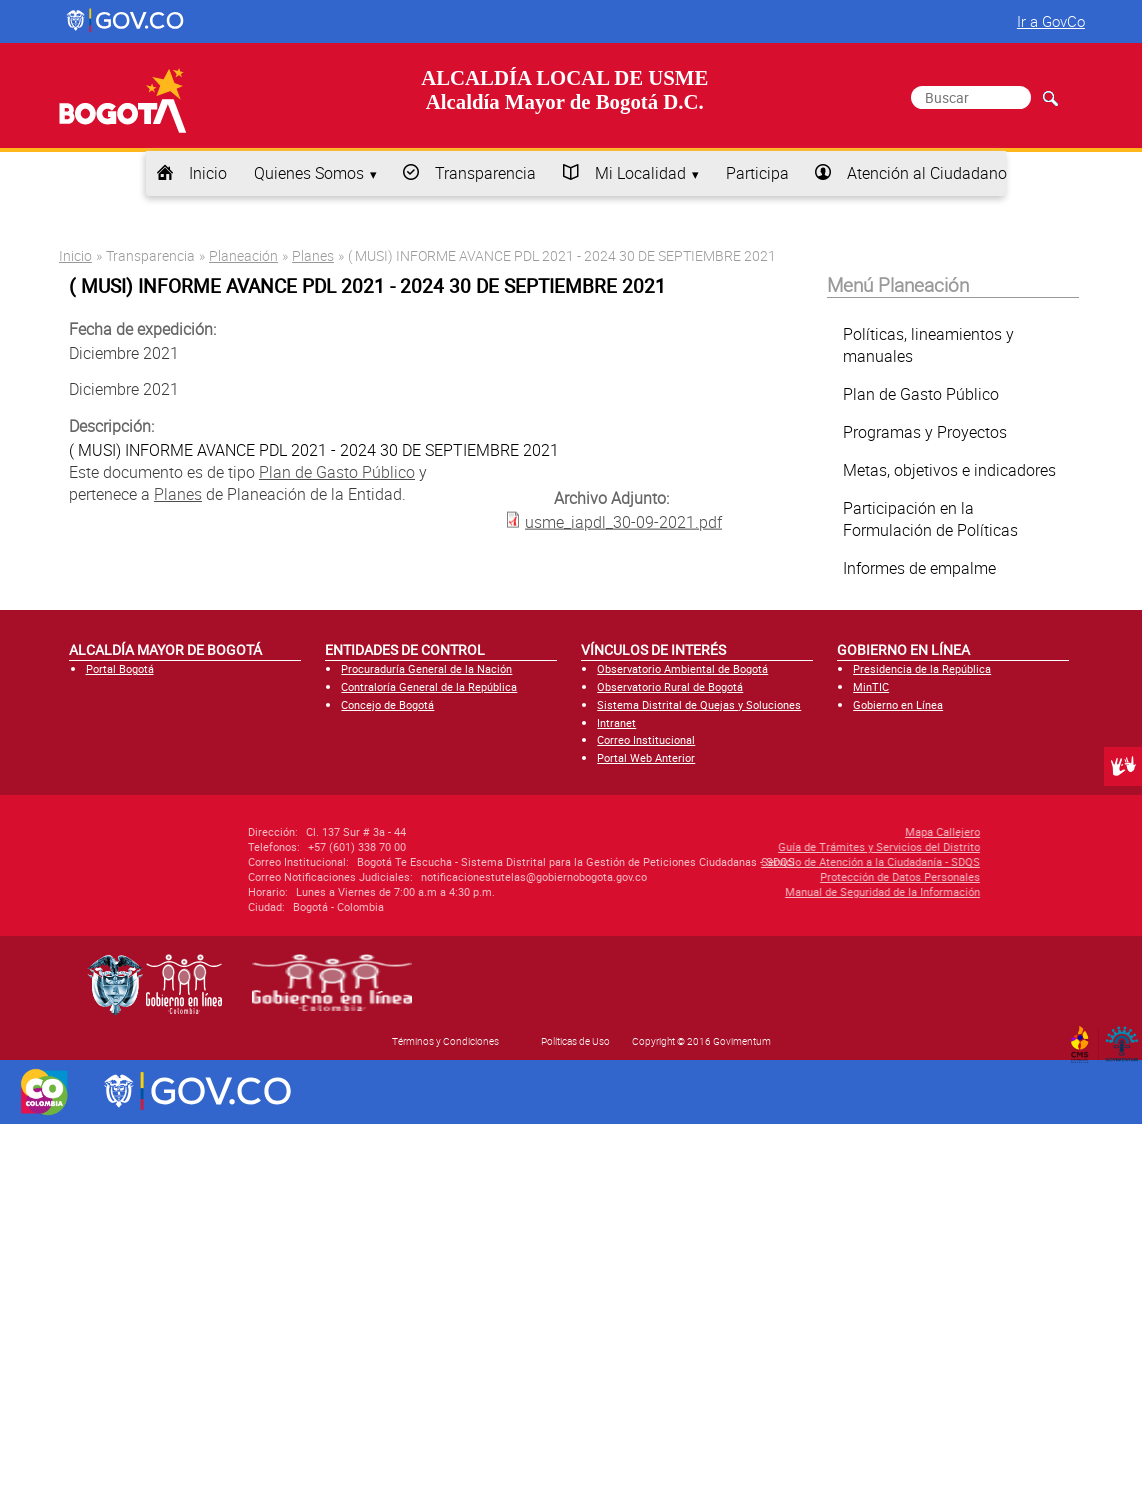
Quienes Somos (309, 173)
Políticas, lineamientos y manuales (928, 345)
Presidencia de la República (922, 668)
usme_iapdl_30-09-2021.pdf (623, 521)
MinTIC (871, 686)
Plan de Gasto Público (337, 472)
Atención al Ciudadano (927, 173)
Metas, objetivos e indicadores (949, 470)
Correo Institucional (646, 739)
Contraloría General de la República (429, 686)
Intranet (616, 722)
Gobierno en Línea (898, 704)
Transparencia (485, 173)
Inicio (208, 173)
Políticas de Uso (575, 1041)
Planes (313, 255)
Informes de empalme (919, 568)
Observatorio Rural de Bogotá (670, 686)
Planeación (243, 255)
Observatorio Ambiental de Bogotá (682, 668)
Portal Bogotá (120, 668)
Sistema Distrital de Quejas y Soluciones (699, 704)
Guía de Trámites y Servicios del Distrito (766, 846)
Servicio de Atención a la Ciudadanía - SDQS (757, 861)
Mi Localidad (640, 173)
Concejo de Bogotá (387, 704)
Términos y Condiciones (445, 1041)
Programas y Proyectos (925, 432)
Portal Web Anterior (646, 757)
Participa (757, 173)
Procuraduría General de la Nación (426, 668)
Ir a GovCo (1051, 21)
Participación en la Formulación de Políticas (930, 519)
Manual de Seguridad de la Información (769, 891)
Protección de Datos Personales (787, 876)
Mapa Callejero (829, 831)
